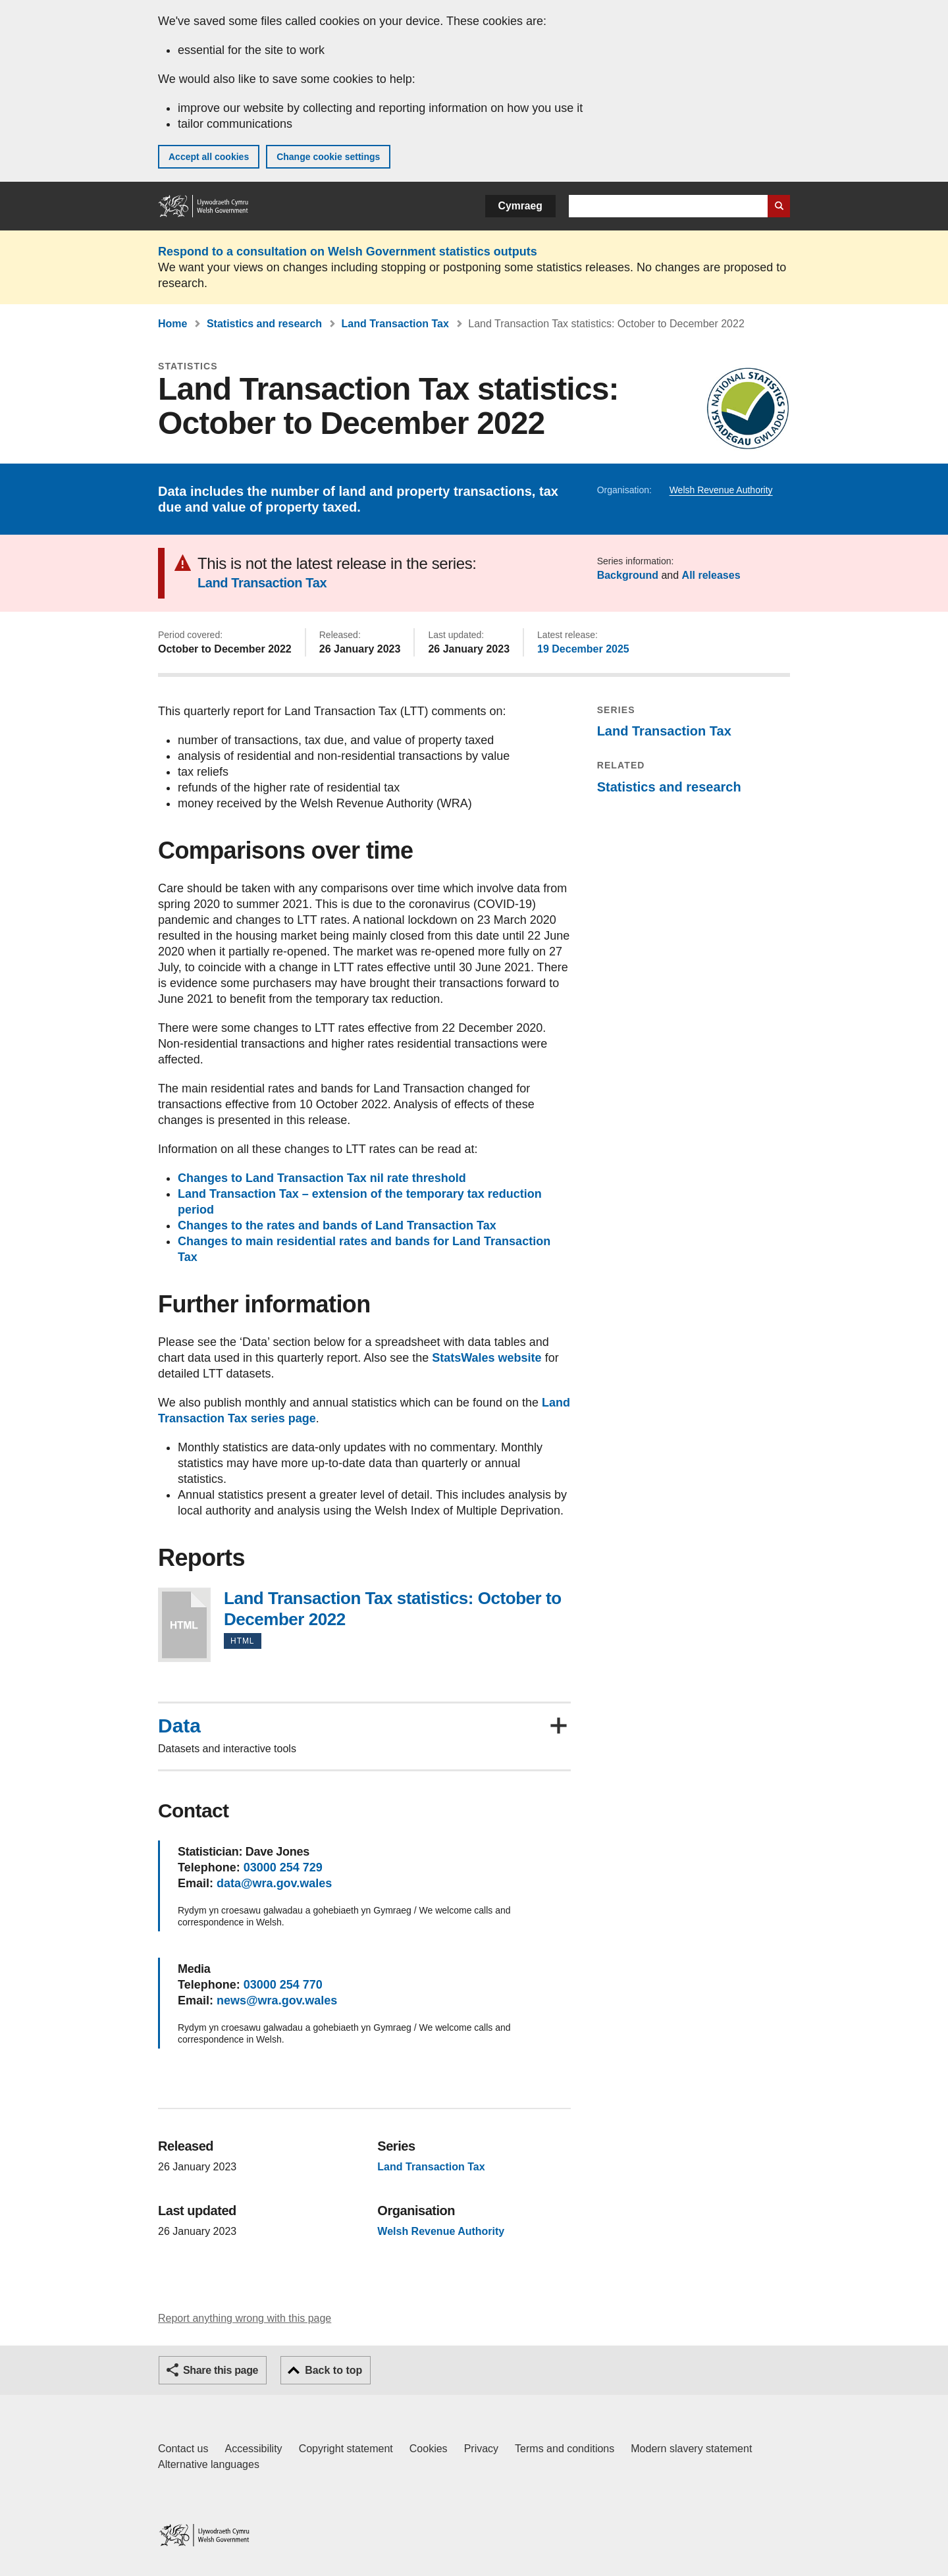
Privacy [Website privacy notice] (481, 2448)
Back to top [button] (333, 2370)
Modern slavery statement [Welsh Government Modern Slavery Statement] (691, 2448)
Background (627, 575)
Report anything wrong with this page (244, 2318)
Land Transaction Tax (395, 323)
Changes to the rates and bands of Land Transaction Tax (337, 1225)
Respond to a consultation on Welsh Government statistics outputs (347, 251)
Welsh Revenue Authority (721, 490)
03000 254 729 (283, 1867)
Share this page (220, 2370)
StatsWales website (486, 1357)
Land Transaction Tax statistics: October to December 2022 (184, 1625)
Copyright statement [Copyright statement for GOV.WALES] (346, 2448)
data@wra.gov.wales (274, 1883)
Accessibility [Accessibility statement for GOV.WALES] (253, 2448)
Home (172, 323)
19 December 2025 (583, 649)
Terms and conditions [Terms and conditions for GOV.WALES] (564, 2448)
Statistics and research (264, 323)
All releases (711, 575)
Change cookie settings (328, 156)
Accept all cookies (209, 156)
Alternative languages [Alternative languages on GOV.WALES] (208, 2464)
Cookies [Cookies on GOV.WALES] (428, 2448)
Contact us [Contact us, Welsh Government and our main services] (183, 2448)
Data (179, 1726)
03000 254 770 (283, 1984)
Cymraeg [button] (520, 205)
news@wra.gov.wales (277, 2000)
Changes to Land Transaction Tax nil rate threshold (322, 1178)
